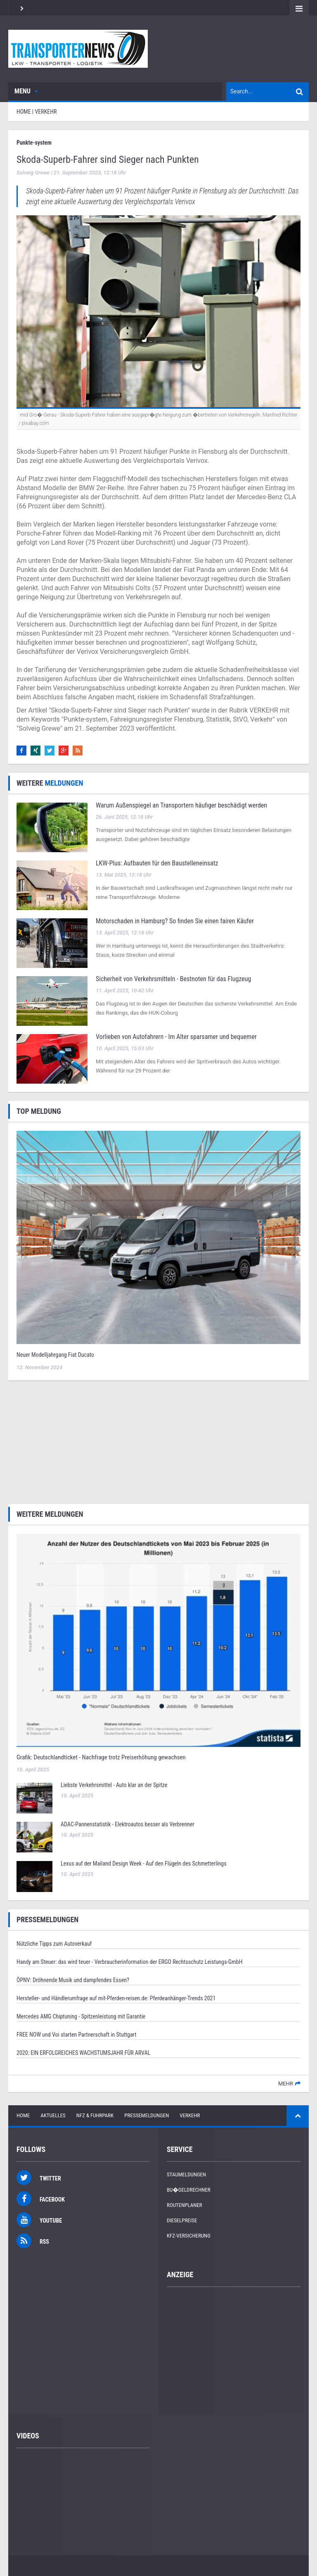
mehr (285, 2083)
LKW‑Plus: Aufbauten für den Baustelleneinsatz (157, 863)
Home (23, 2115)
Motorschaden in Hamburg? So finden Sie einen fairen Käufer (175, 921)
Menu (26, 91)
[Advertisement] (158, 1441)
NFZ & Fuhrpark (95, 2115)
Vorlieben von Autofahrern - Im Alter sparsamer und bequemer (176, 1037)
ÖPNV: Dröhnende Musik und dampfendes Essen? (73, 1980)
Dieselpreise (182, 2220)
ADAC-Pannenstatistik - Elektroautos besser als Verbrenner (127, 1824)
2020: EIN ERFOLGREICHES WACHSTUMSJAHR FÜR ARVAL (83, 2052)
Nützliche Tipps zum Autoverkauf (54, 1943)
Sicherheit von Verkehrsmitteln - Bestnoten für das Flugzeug (173, 979)
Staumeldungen (186, 2174)
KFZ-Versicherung (189, 2236)
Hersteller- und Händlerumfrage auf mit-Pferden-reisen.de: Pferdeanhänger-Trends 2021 (116, 1998)
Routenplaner (184, 2205)
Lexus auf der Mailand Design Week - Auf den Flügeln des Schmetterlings (144, 1863)
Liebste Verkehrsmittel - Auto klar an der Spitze (114, 1785)
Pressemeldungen (146, 2115)
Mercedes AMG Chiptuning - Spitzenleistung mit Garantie (81, 2016)
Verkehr (190, 2115)
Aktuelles (53, 2115)
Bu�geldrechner (189, 2190)
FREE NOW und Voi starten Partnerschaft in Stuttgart (76, 2034)
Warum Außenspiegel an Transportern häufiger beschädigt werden (181, 805)
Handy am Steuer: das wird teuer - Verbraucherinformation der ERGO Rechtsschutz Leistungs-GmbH (129, 1962)
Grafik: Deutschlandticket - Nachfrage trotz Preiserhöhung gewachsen (101, 1757)
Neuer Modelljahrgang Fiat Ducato (55, 1354)
